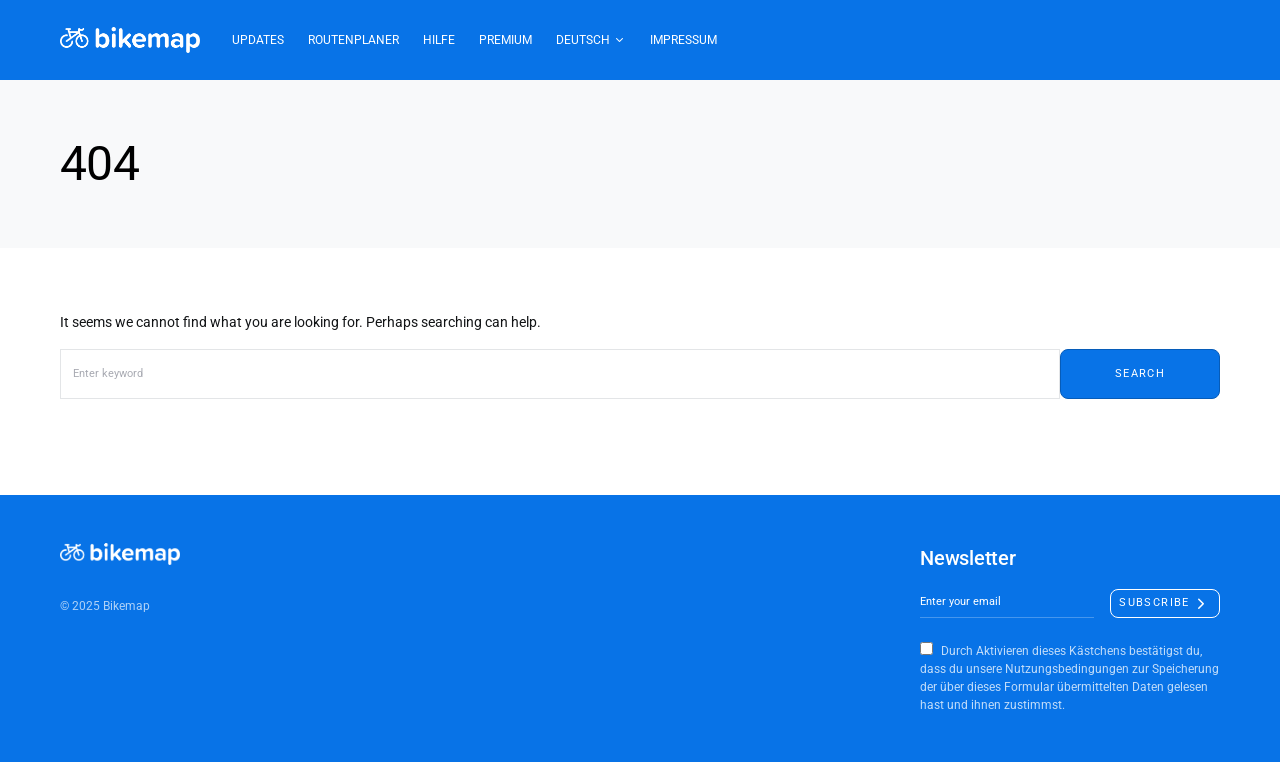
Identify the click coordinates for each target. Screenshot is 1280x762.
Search (1140, 373)
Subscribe (1154, 602)
